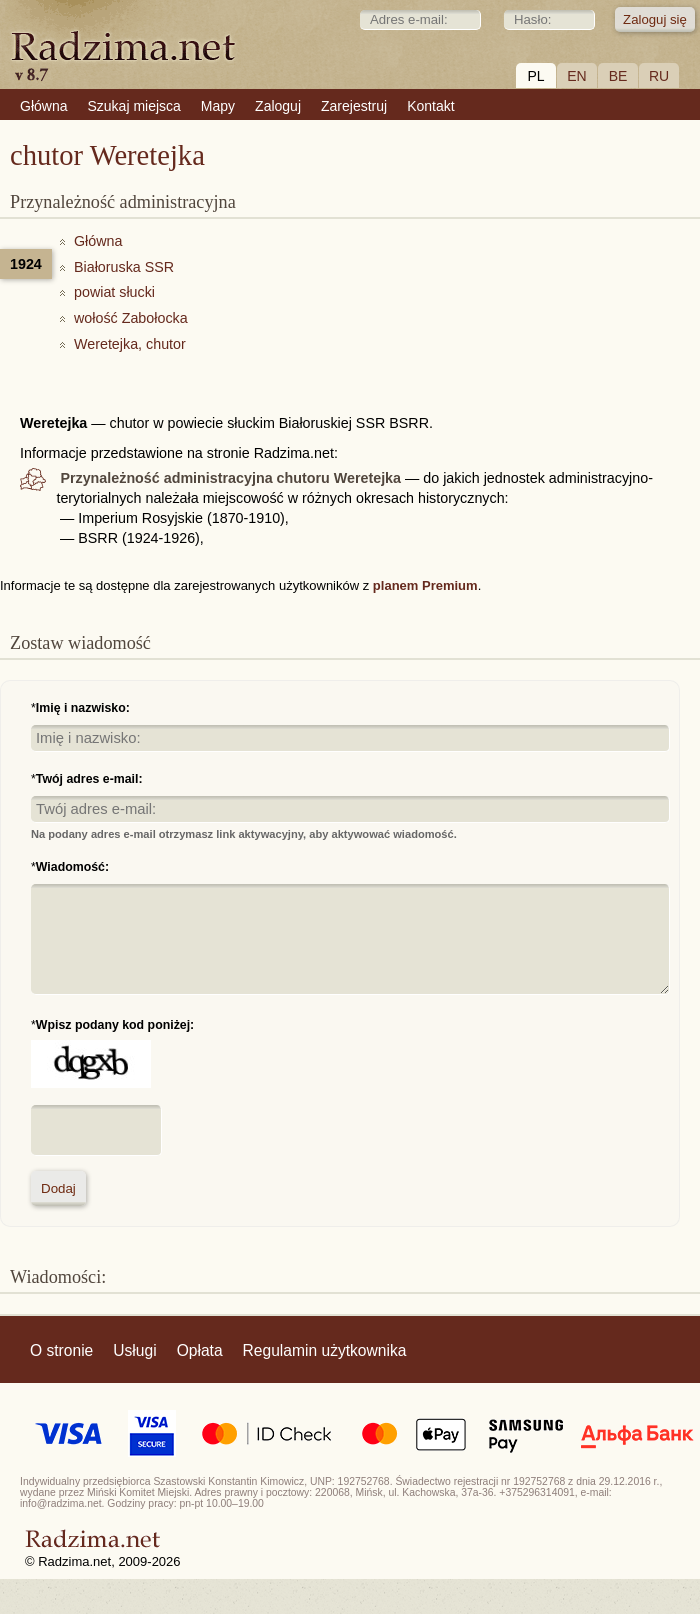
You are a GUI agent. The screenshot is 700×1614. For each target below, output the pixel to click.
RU (659, 76)
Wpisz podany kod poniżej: (115, 1025)
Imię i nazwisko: (83, 708)
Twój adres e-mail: (89, 779)
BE (618, 76)
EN (576, 76)
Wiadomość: (72, 867)
